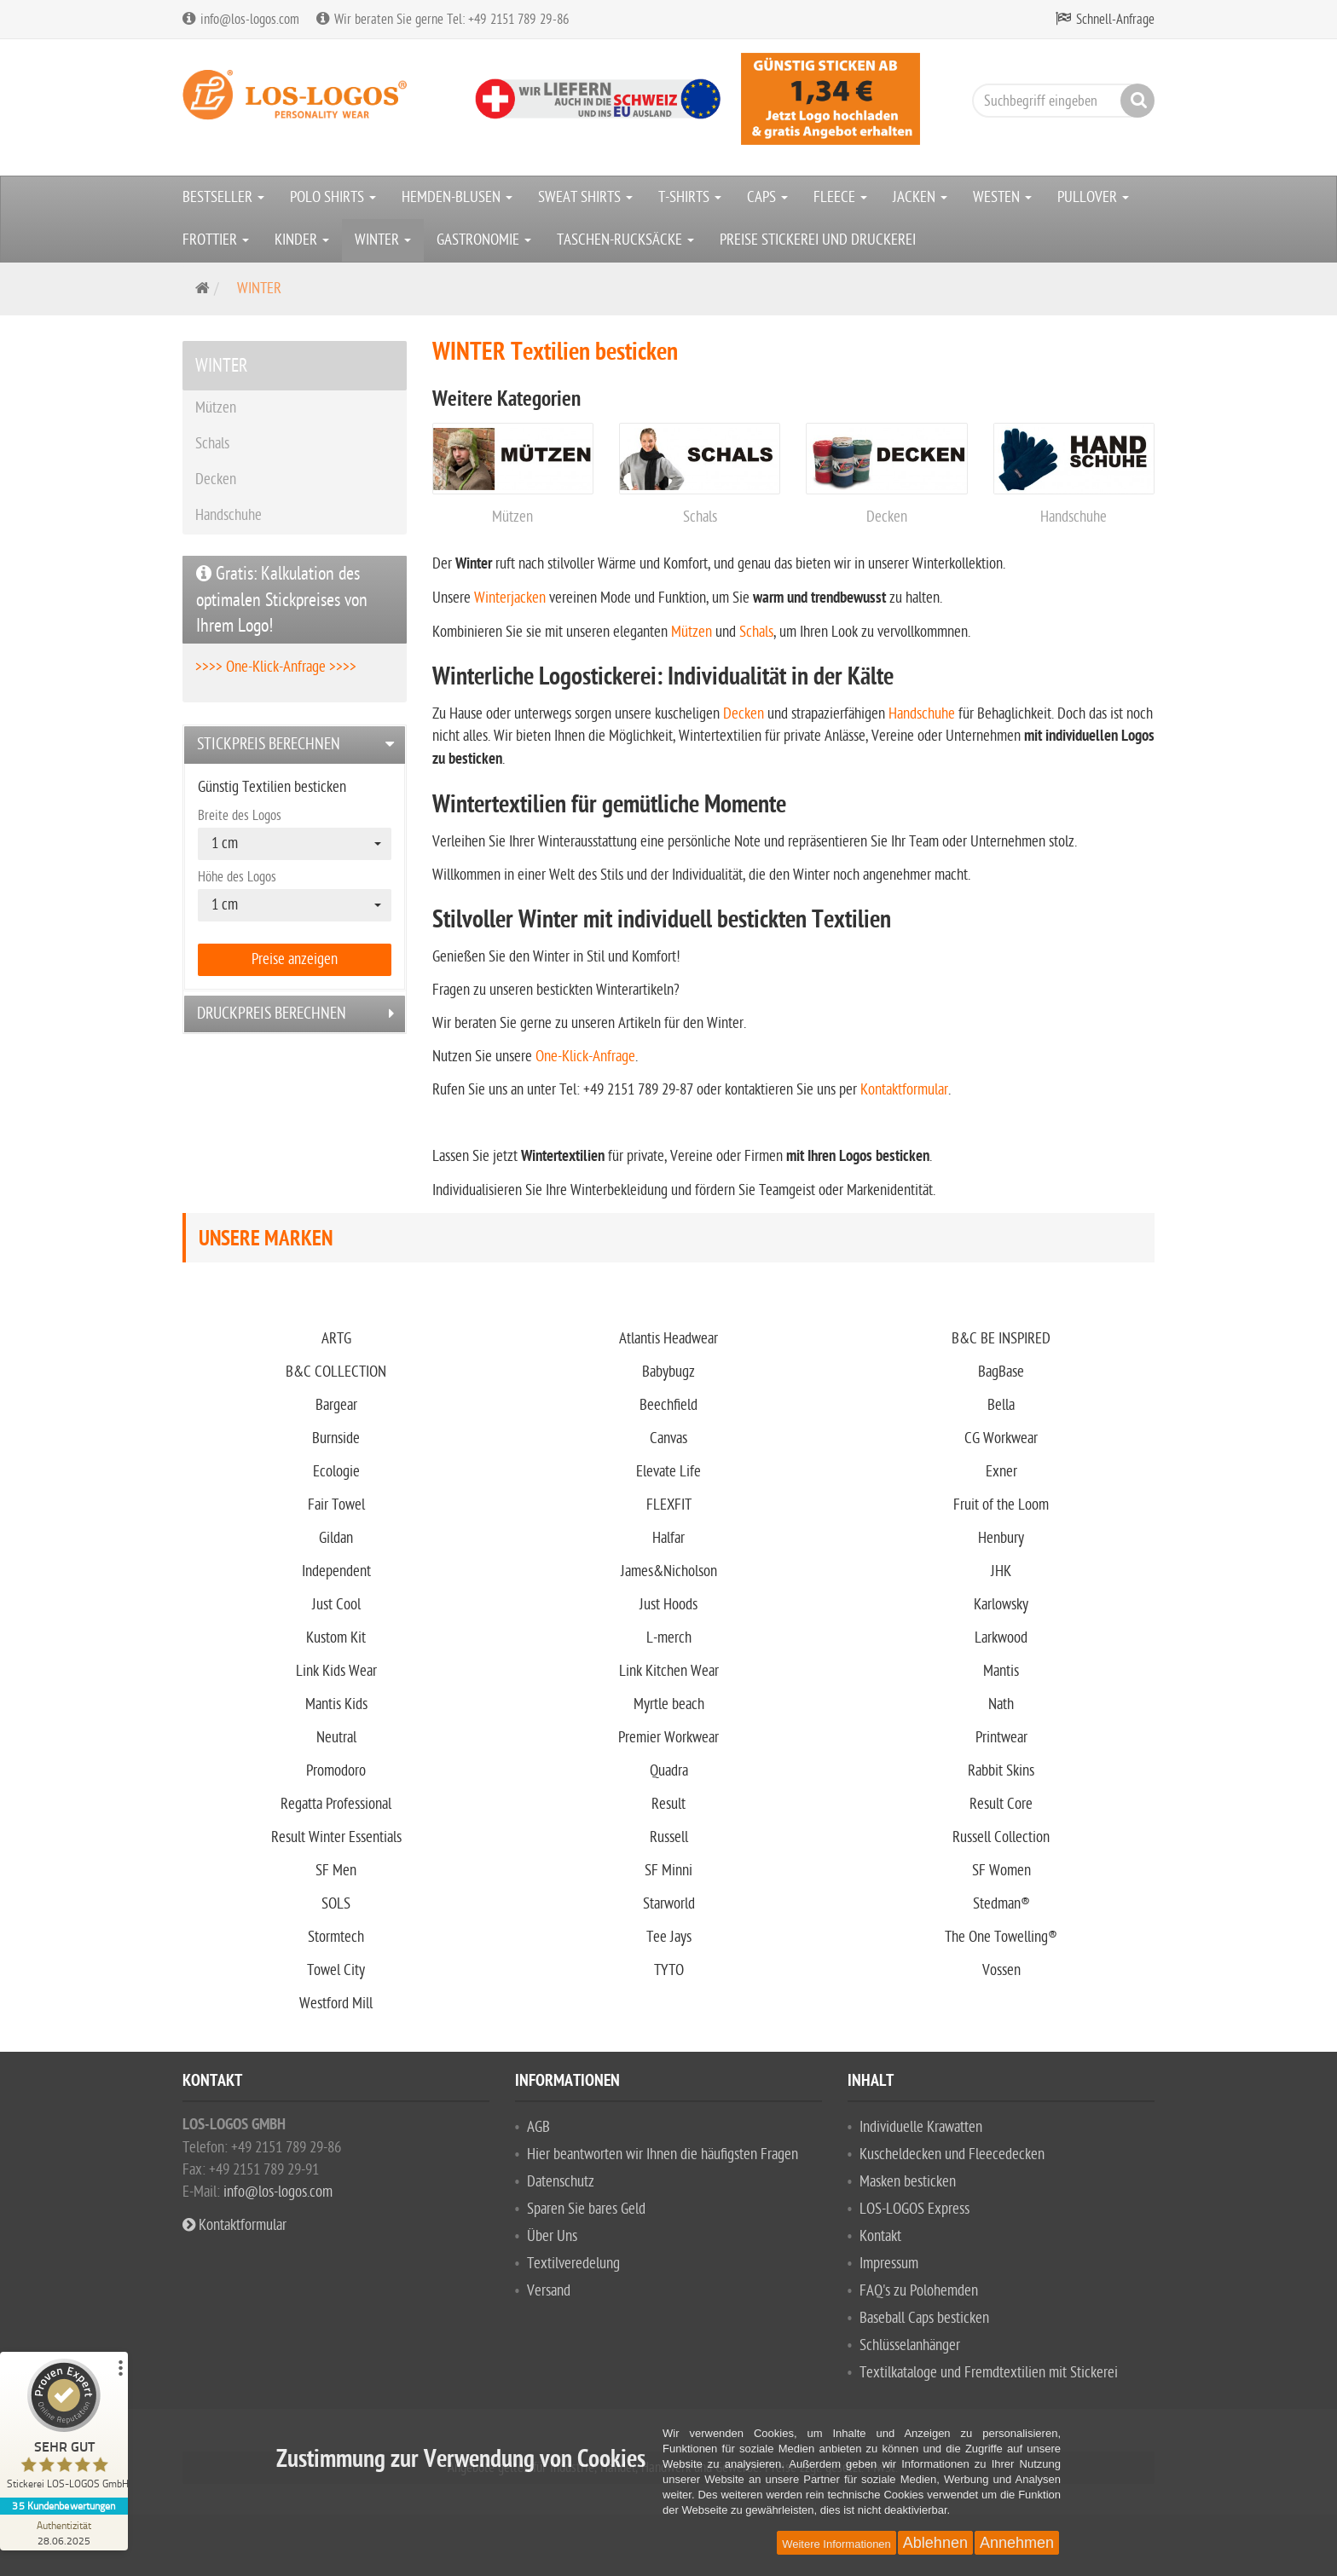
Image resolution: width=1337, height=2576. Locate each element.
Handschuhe (1073, 517)
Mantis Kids (336, 1704)
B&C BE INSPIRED (1001, 1339)
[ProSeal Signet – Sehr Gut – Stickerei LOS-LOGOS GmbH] (64, 2428)
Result (668, 1804)
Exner (1001, 1472)
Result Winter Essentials (336, 1837)
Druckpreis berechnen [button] (271, 1013)
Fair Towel (336, 1505)
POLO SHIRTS (333, 197)
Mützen (512, 517)
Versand (548, 2291)
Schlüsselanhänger (910, 2345)
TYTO (669, 1970)
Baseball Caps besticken (924, 2318)
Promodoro (336, 1771)
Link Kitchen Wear (669, 1671)
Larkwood (1001, 1638)
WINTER (383, 240)
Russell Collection (1001, 1837)
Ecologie (336, 1472)
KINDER (302, 240)
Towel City (336, 1970)
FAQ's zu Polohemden (919, 2291)
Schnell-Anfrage (1115, 19)
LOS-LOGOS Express (914, 2209)
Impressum (889, 2264)
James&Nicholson (669, 1571)
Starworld (669, 1904)
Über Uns (552, 2236)
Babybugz (668, 1372)
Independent (336, 1571)
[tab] (294, 744)
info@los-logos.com (276, 2192)
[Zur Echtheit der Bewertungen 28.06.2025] (64, 2532)
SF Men (335, 1871)
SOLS (335, 1904)
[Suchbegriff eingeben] (1059, 101)
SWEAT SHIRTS (585, 197)
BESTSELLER (223, 197)
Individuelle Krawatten (921, 2127)
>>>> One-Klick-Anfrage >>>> (275, 667)
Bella (1001, 1405)
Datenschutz (560, 2182)
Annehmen (1017, 2542)
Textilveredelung (573, 2264)
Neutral (336, 1738)
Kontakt (880, 2236)
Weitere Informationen (836, 2544)
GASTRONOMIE (484, 240)
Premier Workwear (668, 1738)
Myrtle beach (669, 1704)
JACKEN (920, 197)
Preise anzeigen (295, 959)
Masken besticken (908, 2182)
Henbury (1001, 1538)
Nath (1001, 1704)
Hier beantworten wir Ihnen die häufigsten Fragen (662, 2154)
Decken (886, 517)
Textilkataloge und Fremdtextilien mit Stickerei (989, 2373)
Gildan (336, 1538)
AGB (538, 2127)
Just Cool (336, 1605)
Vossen (1001, 1970)
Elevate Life (668, 1472)
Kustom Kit (336, 1638)
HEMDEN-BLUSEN (457, 197)
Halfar (668, 1538)
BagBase (1001, 1372)
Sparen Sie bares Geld (586, 2209)
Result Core (1001, 1804)
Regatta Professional (336, 1804)
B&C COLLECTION (336, 1372)
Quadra (669, 1771)
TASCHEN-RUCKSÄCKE (625, 240)
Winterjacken (510, 598)
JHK (1001, 1571)
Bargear (336, 1405)
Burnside (336, 1438)
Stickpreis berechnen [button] (268, 744)
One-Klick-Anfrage (585, 1057)
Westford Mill (336, 2004)
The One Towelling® (1001, 1937)
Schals (700, 517)
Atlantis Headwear (668, 1339)
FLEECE (840, 197)
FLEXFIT (669, 1505)
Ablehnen (935, 2542)
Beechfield (668, 1405)
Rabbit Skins (1001, 1771)
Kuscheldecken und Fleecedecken (952, 2154)
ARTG (336, 1339)
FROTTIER (215, 240)
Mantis (1001, 1671)
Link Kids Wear (336, 1671)
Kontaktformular (904, 1090)
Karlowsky (1001, 1605)
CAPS (767, 197)
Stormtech (336, 1937)
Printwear (1001, 1738)
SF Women (1001, 1871)
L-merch (669, 1638)
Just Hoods (668, 1605)
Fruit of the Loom (1001, 1505)
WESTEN (1002, 197)
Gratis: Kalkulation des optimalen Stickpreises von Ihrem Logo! (282, 599)
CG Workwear (1001, 1438)
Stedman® (1001, 1904)
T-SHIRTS (689, 197)
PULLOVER (1093, 197)
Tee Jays (669, 1937)
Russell (669, 1837)
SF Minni (668, 1871)
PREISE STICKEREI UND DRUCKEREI (818, 240)
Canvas (668, 1438)
